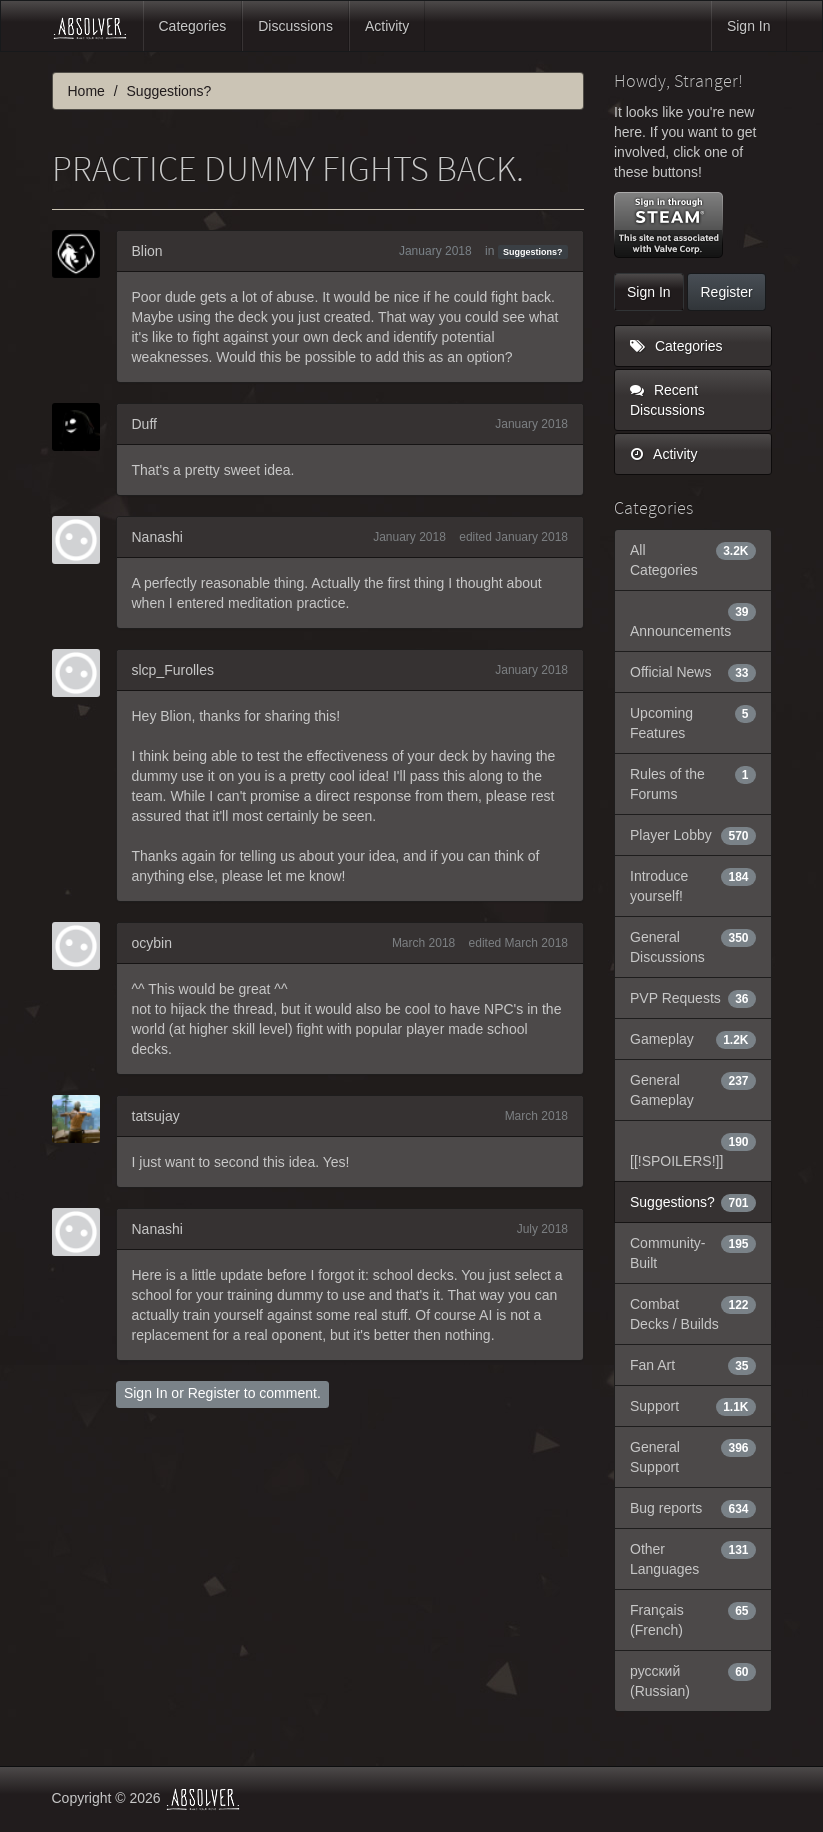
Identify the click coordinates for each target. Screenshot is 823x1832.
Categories (193, 26)
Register (214, 1393)
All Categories (693, 559)
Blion (147, 251)
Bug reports (693, 1508)
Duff (144, 424)
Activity (387, 26)
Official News (693, 672)
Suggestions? (533, 252)
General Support (693, 1456)
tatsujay (156, 1116)
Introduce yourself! (693, 885)
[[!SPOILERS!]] (693, 1150)
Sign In (749, 26)
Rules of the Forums (693, 783)
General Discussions (693, 946)
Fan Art (693, 1365)
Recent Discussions (667, 400)
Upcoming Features (693, 722)
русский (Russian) (693, 1680)
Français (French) (693, 1619)
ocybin (152, 943)
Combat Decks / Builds (693, 1313)
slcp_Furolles (173, 670)
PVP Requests (693, 998)
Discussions (295, 26)
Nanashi (157, 537)
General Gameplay (693, 1089)
